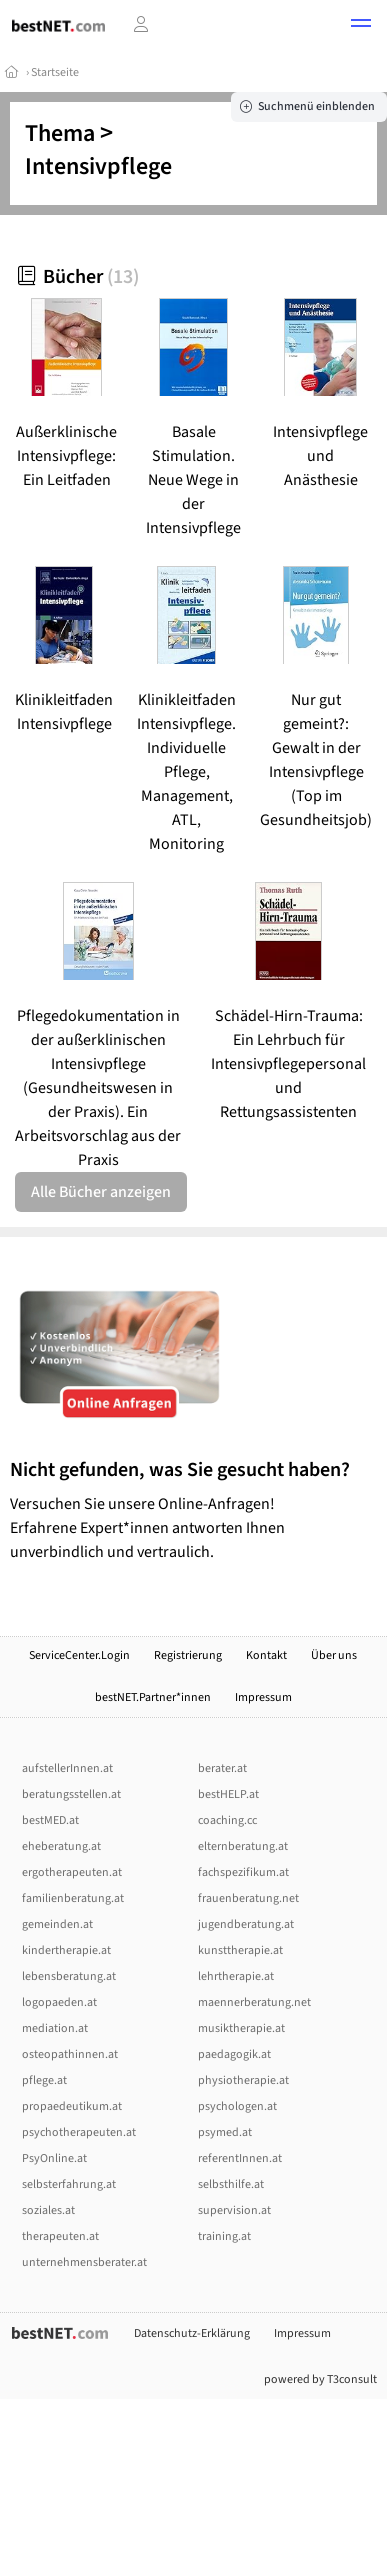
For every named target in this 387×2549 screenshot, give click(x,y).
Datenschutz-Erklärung (192, 2333)
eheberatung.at (61, 1846)
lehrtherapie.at (236, 1976)
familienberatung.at (73, 1898)
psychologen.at (237, 2106)
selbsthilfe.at (231, 2184)
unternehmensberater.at (84, 2262)
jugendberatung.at (246, 1924)
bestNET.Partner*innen (153, 1697)
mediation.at (55, 2028)
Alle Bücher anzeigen (101, 1192)
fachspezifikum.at (243, 1872)
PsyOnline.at (54, 2158)
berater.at (222, 1768)
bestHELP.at (228, 1794)
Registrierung (188, 1655)
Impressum (263, 1697)
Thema (60, 133)
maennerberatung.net (254, 2002)
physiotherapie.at (243, 2080)
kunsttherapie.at (240, 1950)
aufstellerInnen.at (67, 1768)
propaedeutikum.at (72, 2106)
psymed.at (225, 2132)
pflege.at (44, 2080)
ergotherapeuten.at (72, 1872)
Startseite (55, 72)
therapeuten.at (60, 2236)
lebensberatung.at (69, 1976)
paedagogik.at (234, 2054)
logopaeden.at (59, 2002)
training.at (224, 2236)
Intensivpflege (98, 166)
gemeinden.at (57, 1924)
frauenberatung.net (248, 1898)
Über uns (335, 1655)
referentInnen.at (240, 2158)
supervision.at (234, 2210)
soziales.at (48, 2210)
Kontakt (266, 1655)
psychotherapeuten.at (79, 2132)
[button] (361, 26)
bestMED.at (50, 1820)
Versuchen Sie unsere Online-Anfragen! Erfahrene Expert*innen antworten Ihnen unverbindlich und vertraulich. (193, 1510)
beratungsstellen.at (71, 1794)
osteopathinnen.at (70, 2054)
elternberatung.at (243, 1846)
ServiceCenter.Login (79, 1655)
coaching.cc (227, 1820)
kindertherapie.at (66, 1950)
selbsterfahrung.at (69, 2184)
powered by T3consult (320, 2379)
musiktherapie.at (241, 2028)
